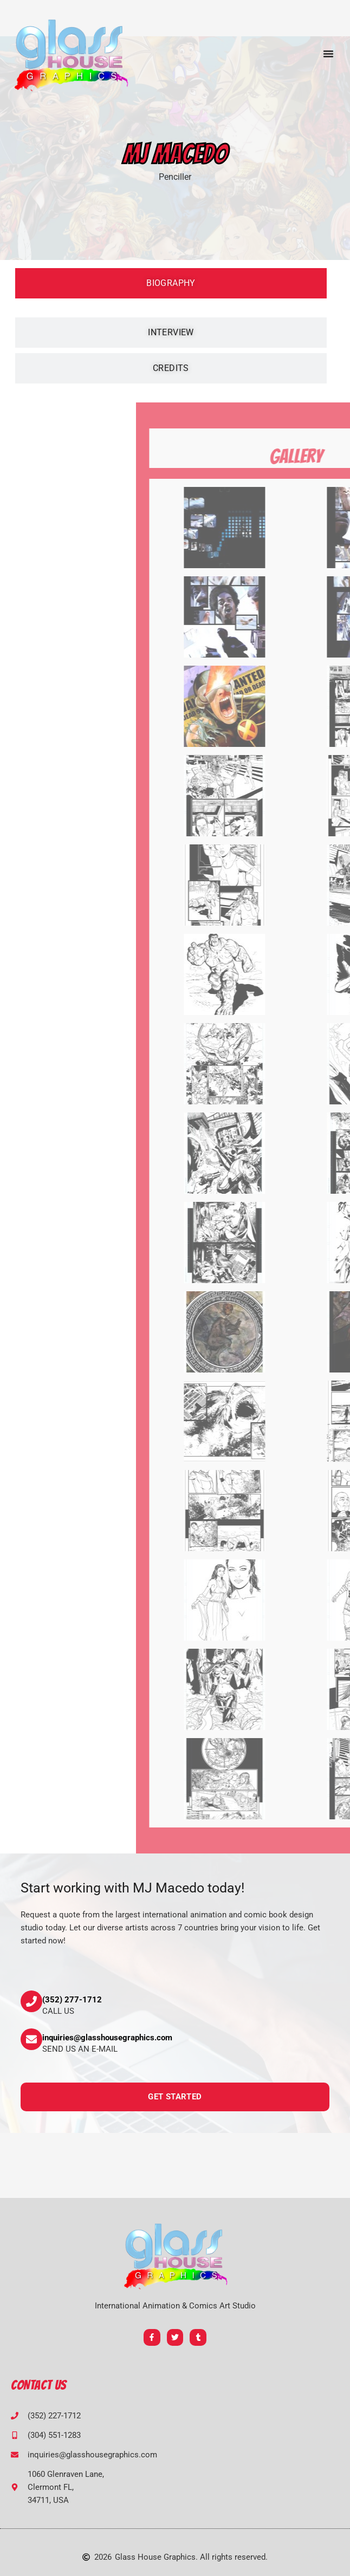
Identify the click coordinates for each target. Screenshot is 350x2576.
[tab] (171, 283)
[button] (328, 53)
